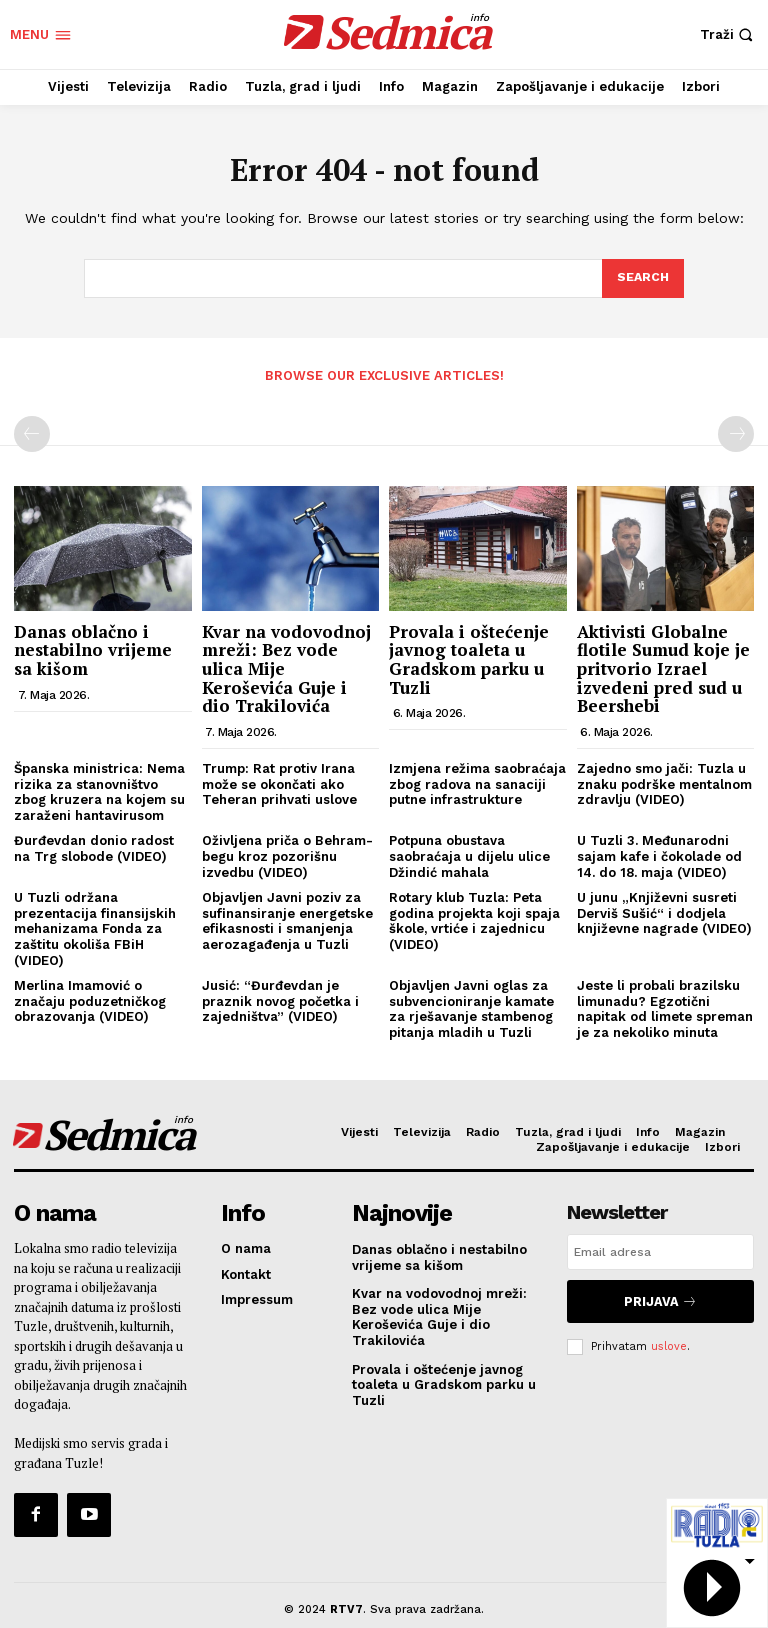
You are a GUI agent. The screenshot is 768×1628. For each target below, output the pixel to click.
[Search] (642, 279)
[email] (660, 1251)
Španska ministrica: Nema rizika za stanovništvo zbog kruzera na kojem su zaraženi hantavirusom (99, 790)
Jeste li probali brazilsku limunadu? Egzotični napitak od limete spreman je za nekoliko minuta (665, 1007)
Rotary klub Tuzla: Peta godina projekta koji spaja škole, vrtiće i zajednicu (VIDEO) (474, 919)
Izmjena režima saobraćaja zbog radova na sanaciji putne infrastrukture (477, 782)
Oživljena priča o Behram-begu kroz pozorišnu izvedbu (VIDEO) (287, 855)
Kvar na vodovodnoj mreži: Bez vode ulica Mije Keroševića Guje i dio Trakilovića (439, 1312)
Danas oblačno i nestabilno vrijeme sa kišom (93, 648)
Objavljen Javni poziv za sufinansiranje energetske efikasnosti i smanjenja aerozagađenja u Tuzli (287, 919)
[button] (729, 34)
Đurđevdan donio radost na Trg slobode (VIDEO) (94, 847)
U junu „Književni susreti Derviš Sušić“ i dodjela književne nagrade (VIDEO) (664, 911)
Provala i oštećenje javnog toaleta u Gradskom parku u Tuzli (469, 657)
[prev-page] (32, 433)
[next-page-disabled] (736, 433)
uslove (669, 1336)
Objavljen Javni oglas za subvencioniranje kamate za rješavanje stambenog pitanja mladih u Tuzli (471, 1007)
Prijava (660, 1296)
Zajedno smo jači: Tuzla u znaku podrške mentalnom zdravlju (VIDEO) (664, 782)
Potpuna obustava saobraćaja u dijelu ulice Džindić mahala (469, 855)
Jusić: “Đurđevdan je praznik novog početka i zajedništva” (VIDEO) (280, 999)
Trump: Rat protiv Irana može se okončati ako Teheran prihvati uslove (279, 782)
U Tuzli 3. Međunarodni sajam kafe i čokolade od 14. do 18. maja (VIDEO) (659, 855)
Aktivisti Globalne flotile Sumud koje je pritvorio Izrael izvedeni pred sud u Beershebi (663, 667)
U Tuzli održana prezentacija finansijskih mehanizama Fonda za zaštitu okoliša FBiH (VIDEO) (95, 926)
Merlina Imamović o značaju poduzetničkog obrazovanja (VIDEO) (90, 999)
